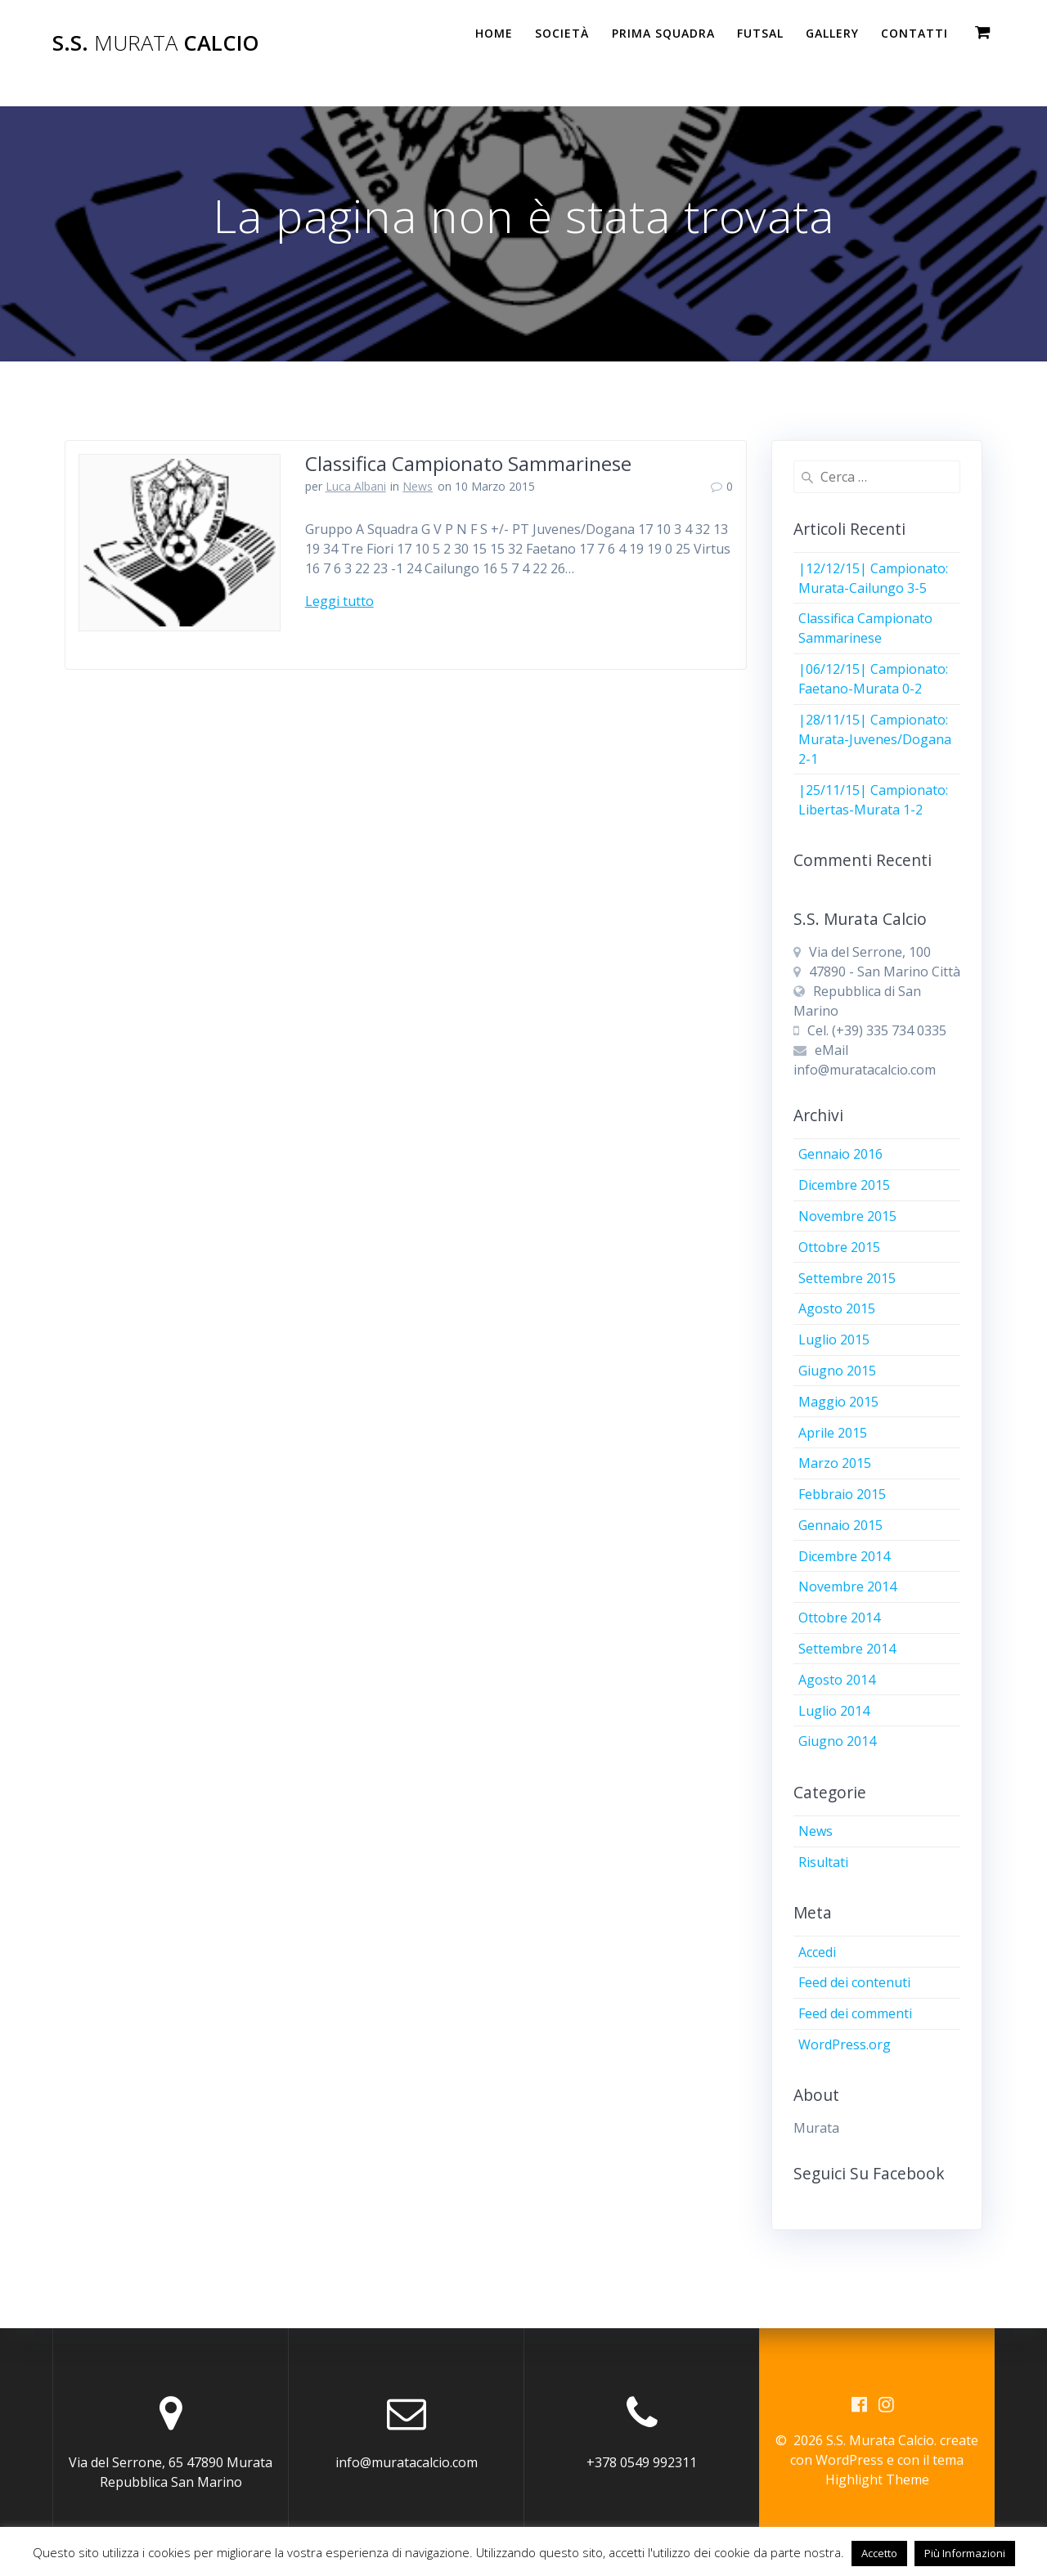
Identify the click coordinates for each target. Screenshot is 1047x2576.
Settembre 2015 (847, 1278)
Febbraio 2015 (842, 1494)
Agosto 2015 (836, 1308)
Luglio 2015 (834, 1340)
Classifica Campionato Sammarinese (468, 463)
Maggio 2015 (838, 1402)
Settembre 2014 (847, 1649)
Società (562, 33)
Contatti (914, 33)
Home (494, 33)
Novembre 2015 (847, 1216)
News (417, 486)
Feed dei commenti (855, 2013)
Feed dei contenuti (854, 1982)
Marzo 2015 (834, 1463)
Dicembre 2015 (844, 1185)
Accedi (817, 1952)
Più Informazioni (964, 2553)
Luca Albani (356, 486)
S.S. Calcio (155, 43)
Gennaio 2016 (840, 1154)
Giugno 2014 (837, 1741)
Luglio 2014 (834, 1711)
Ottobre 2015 (839, 1247)
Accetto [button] (879, 2553)
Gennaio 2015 (840, 1525)
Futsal (760, 33)
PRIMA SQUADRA (663, 33)
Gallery (832, 33)
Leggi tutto (339, 601)
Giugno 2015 (837, 1371)
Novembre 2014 (847, 1586)
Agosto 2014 (836, 1680)
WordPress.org (844, 2044)
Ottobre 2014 (839, 1618)
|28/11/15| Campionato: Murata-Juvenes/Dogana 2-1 (874, 739)
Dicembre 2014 (844, 1556)
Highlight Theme (877, 2479)
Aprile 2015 (832, 1433)
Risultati (823, 1862)
